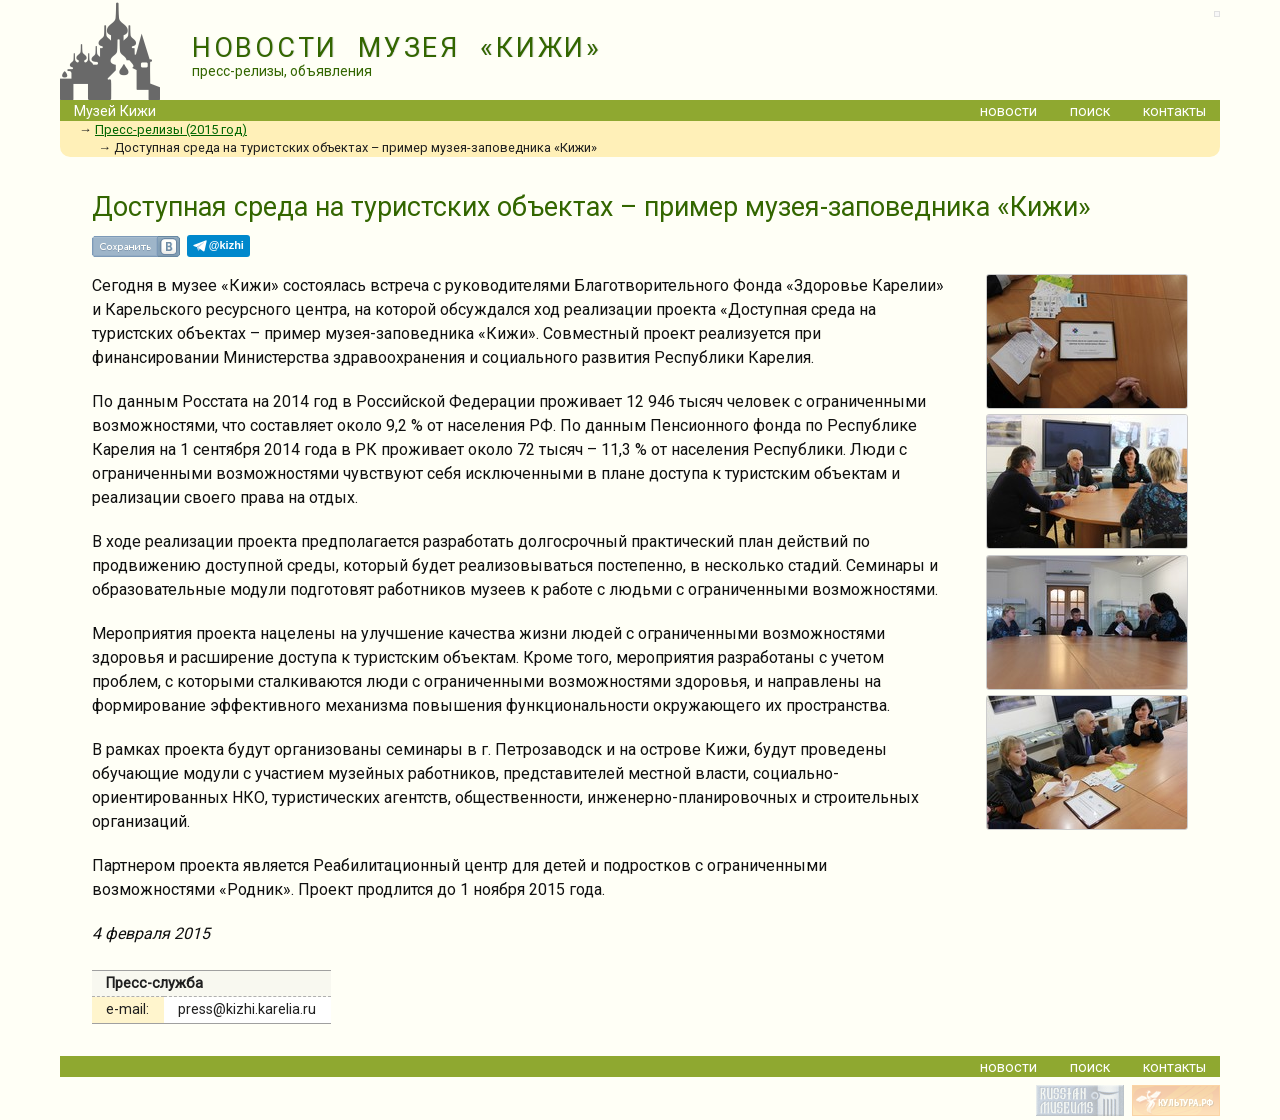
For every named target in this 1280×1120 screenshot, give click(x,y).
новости (1008, 111)
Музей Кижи (115, 111)
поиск (1090, 111)
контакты (1174, 111)
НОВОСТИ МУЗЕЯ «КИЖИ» (397, 48)
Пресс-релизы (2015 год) (171, 129)
